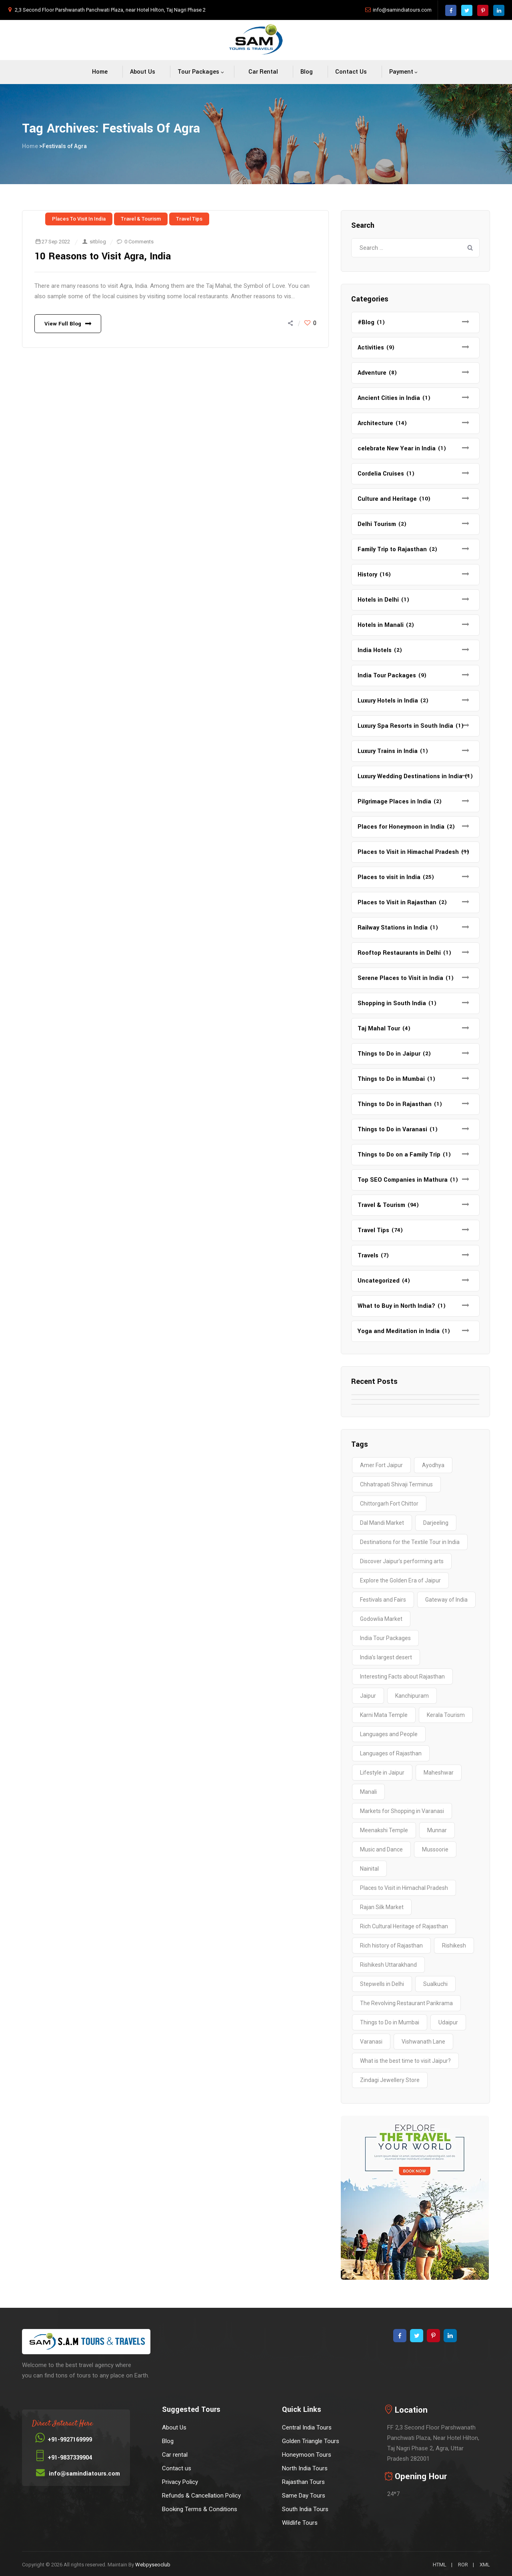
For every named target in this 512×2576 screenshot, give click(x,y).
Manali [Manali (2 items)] (368, 1792)
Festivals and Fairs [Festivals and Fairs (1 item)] (383, 1599)
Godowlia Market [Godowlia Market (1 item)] (381, 1619)
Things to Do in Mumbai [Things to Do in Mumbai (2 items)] (389, 2022)
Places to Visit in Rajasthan (397, 902)
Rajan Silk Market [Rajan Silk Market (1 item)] (382, 1907)
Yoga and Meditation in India (399, 1331)
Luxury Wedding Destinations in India (410, 776)
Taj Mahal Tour (379, 1028)
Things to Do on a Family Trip (399, 1154)
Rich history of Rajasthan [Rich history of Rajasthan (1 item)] (391, 1945)
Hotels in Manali (381, 625)
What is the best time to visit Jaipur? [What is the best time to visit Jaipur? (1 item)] (405, 2061)
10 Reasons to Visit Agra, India (103, 256)
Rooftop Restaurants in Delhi (399, 953)
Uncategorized (379, 1281)
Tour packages (198, 72)
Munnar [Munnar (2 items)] (437, 1830)
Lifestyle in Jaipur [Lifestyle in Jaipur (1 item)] (382, 1772)
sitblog (98, 242)
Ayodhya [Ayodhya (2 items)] (433, 1465)
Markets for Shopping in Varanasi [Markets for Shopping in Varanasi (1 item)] (402, 1811)
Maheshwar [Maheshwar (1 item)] (439, 1772)
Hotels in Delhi (378, 600)
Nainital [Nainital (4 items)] (369, 1868)
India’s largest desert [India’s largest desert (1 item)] (386, 1657)
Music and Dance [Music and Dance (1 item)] (381, 1849)
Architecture (375, 423)
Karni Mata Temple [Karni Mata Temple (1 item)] (384, 1715)
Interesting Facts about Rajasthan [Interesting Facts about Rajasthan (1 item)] (402, 1676)
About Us (142, 72)
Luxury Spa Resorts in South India (405, 726)
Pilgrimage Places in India (394, 801)
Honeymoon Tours (306, 2454)
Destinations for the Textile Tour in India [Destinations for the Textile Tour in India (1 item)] (410, 1542)
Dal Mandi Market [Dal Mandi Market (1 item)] (382, 1523)
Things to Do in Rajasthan (395, 1104)
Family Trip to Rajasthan (392, 549)
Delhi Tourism (377, 524)
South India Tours (305, 2509)
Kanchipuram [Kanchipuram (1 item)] (412, 1696)
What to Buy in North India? (396, 1306)
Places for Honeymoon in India (401, 827)
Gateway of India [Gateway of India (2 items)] (446, 1599)
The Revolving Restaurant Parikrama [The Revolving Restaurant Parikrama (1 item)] (406, 2003)
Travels (368, 1255)
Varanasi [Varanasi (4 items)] (371, 2041)
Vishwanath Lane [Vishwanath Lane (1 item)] (423, 2041)
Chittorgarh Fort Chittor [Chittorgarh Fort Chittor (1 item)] (389, 1503)
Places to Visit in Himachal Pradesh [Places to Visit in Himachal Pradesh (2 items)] (404, 1888)
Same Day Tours (303, 2495)
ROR (463, 2565)
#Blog (366, 322)
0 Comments (139, 242)
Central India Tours (307, 2427)
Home (100, 72)
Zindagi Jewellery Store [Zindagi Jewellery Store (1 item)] (390, 2080)
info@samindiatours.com (402, 10)
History (367, 574)
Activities (371, 347)
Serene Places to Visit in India (400, 978)
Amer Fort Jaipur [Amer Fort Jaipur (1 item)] (381, 1465)
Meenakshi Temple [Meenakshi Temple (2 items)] (384, 1830)
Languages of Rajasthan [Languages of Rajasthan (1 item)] (391, 1753)
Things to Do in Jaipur (389, 1054)
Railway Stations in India (393, 928)
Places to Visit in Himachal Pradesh (408, 852)
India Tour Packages (387, 675)
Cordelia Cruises (381, 474)
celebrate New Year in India (397, 448)
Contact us (351, 72)
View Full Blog (62, 324)
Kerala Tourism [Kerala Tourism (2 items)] (446, 1715)
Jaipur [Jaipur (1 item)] (368, 1696)
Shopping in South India (392, 1003)
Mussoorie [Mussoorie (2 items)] (435, 1849)
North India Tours (305, 2468)
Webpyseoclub (152, 2565)
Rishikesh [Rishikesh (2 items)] (454, 1945)
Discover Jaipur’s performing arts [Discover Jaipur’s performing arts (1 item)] (402, 1561)
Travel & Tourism (141, 219)
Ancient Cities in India (389, 398)
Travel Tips (189, 219)
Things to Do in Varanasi (392, 1129)
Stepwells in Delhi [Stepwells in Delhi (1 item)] (382, 1984)
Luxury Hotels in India (388, 701)
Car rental (263, 72)
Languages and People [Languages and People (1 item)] (389, 1734)
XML (485, 2565)
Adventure (372, 373)
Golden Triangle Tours (310, 2441)
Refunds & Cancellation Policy (201, 2495)
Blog (306, 72)
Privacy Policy (180, 2482)
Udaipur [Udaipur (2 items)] (448, 2022)
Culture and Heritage (387, 499)
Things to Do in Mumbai (391, 1079)
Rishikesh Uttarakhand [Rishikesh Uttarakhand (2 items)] (388, 1965)
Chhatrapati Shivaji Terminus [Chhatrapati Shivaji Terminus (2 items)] (396, 1484)
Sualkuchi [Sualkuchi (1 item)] (435, 1984)
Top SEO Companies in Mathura (403, 1180)
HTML (439, 2565)
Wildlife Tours (300, 2522)
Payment (401, 72)
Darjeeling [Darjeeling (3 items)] (435, 1523)
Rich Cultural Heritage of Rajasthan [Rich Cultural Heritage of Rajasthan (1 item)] (404, 1926)
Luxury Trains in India (388, 751)
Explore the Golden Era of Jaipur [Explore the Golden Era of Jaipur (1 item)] (400, 1580)
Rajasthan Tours (303, 2482)
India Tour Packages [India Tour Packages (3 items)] (385, 1638)
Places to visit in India (79, 219)
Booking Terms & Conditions (199, 2509)
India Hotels (375, 650)
